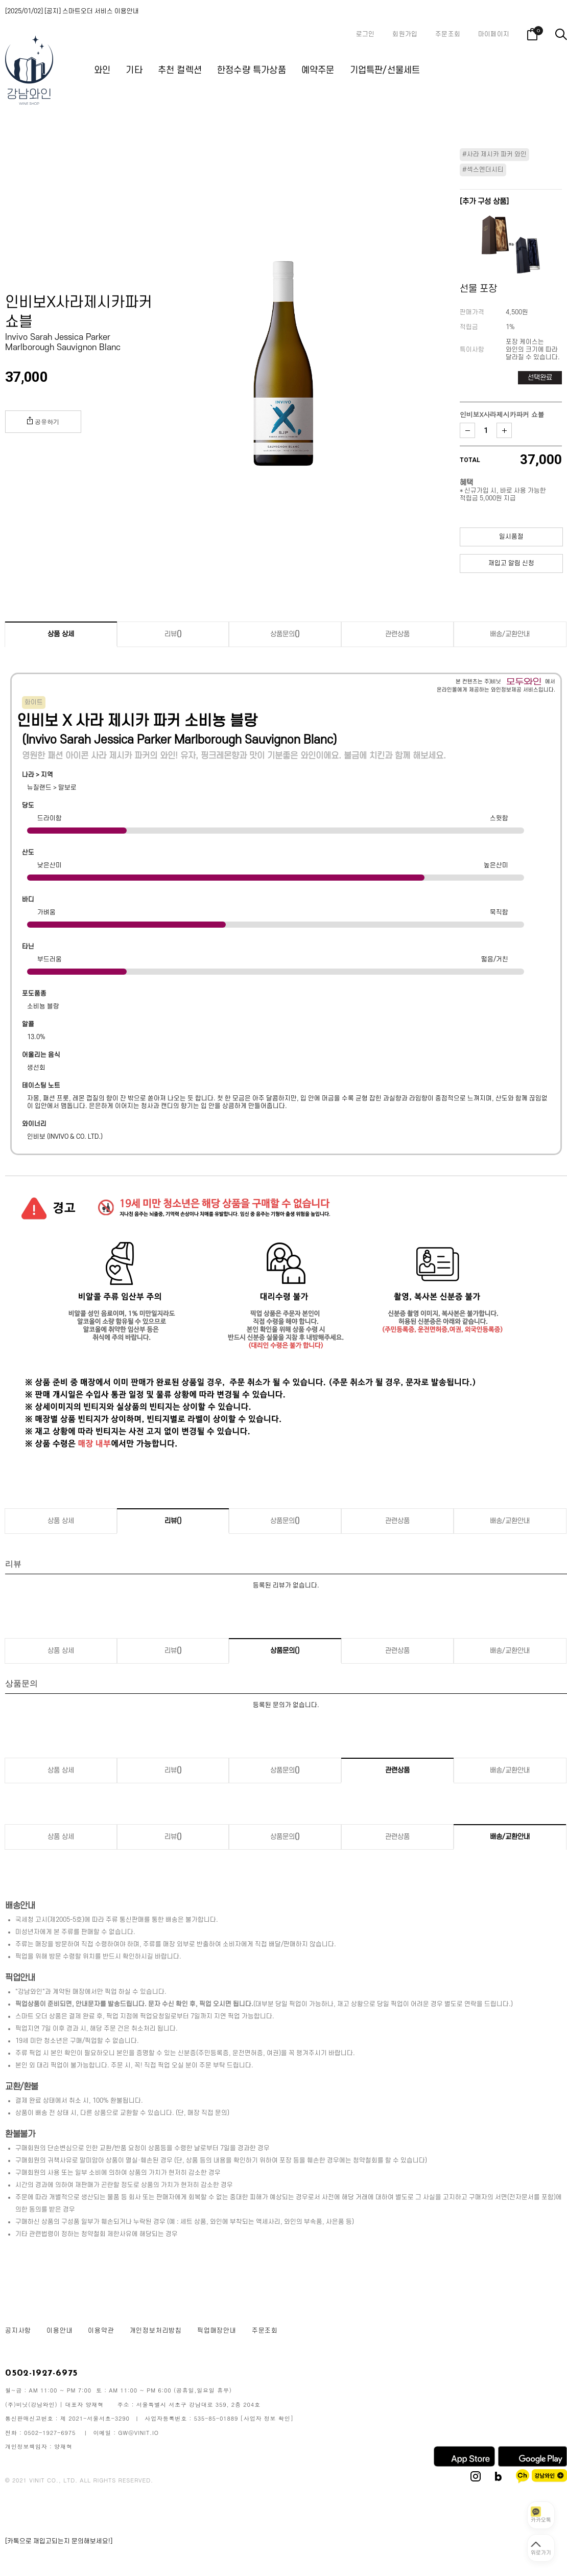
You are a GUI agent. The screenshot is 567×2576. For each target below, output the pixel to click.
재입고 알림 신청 (511, 563)
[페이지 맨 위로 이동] (541, 2548)
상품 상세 (61, 634)
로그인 (365, 34)
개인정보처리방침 (156, 2330)
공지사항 (18, 2330)
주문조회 (447, 34)
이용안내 (59, 2330)
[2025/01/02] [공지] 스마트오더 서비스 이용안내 (72, 11)
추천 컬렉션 (180, 70)
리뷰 (173, 634)
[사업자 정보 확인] (267, 2418)
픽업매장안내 (217, 2330)
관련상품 (397, 634)
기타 (134, 70)
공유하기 (43, 421)
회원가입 (404, 34)
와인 (102, 70)
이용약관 (101, 2330)
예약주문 (318, 70)
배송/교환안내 (510, 634)
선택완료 (540, 377)
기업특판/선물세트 (385, 70)
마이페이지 (493, 34)
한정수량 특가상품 (251, 70)
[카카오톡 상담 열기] (541, 2515)
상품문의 (285, 634)
